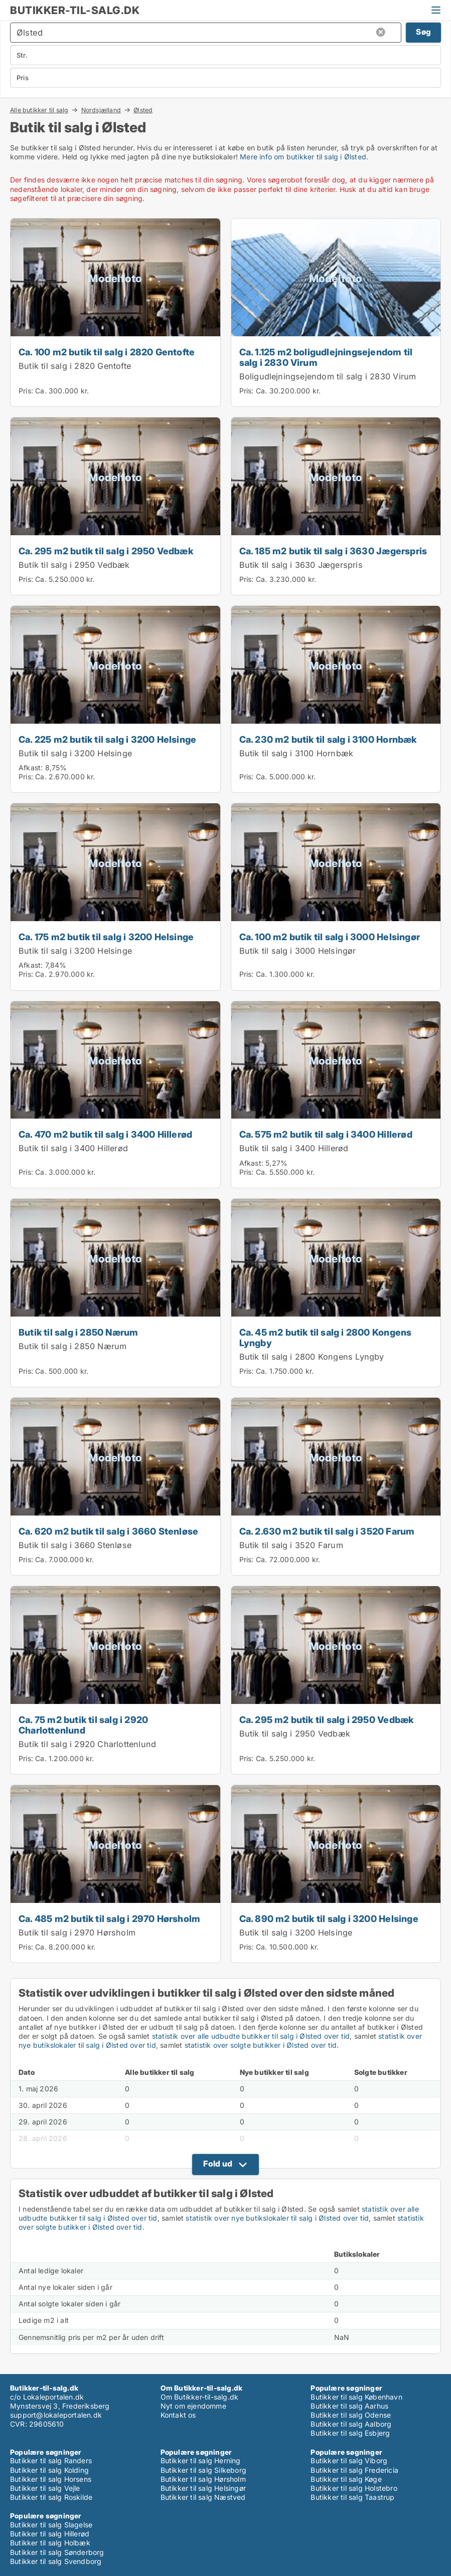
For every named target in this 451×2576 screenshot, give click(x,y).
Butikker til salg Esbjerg (350, 2433)
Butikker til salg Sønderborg (57, 2552)
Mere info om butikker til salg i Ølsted (303, 156)
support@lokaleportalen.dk (56, 2415)
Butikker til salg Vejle (45, 2488)
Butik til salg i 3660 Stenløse (75, 1545)
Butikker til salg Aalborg (351, 2424)
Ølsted (143, 110)
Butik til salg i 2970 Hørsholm (77, 1932)
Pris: (27, 390)
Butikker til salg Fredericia (354, 2470)
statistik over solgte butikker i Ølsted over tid (261, 2045)
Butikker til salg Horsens (50, 2479)
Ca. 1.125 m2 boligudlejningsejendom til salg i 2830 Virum (326, 357)
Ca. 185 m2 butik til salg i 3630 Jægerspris (333, 550)
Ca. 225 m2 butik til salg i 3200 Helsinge (107, 739)
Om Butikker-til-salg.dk (200, 2397)
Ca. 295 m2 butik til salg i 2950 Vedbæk (106, 550)
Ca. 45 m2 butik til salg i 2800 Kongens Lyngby (325, 1337)
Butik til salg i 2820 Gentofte (75, 366)
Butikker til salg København (356, 2397)
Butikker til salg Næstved (203, 2497)
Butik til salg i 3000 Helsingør (297, 951)
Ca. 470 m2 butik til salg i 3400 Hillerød (105, 1134)
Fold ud (217, 2164)
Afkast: (31, 767)
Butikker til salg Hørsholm (203, 2479)
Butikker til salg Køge (346, 2479)
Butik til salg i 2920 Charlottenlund (87, 1744)
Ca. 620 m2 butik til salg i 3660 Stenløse (108, 1531)
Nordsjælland (101, 109)
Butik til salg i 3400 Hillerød (73, 1148)
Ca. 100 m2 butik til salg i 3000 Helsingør (329, 936)
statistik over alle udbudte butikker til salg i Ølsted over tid (251, 2036)
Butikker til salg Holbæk (50, 2542)
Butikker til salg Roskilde (51, 2497)
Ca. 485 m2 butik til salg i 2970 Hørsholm (109, 1918)
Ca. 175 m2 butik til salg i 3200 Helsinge (106, 936)
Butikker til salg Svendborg (55, 2561)
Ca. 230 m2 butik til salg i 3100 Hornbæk (328, 739)
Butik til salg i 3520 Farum (291, 1545)
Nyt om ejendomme (193, 2406)
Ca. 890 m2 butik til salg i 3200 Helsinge (328, 1918)
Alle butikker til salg (39, 109)
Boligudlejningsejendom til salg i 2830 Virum (327, 376)
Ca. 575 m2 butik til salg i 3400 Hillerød (325, 1134)
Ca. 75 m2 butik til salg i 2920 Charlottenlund (83, 1725)
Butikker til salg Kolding (49, 2470)
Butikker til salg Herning (201, 2460)
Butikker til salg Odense (351, 2415)
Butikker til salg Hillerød (49, 2533)
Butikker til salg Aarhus (349, 2406)
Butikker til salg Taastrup (352, 2497)
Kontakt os (178, 2415)
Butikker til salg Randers (51, 2460)
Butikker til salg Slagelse (51, 2524)
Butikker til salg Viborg (349, 2460)
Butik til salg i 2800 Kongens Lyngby (311, 1357)
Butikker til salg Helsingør (203, 2488)
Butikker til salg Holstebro (354, 2488)
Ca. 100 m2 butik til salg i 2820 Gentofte (107, 351)
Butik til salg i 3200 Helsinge (75, 753)
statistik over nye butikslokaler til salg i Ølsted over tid (277, 2218)
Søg (423, 32)
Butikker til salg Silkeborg (203, 2470)
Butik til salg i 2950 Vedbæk (74, 565)
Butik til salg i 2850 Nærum (78, 1332)
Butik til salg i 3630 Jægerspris (301, 565)
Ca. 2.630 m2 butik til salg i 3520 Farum (327, 1531)
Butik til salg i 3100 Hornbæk (296, 753)
